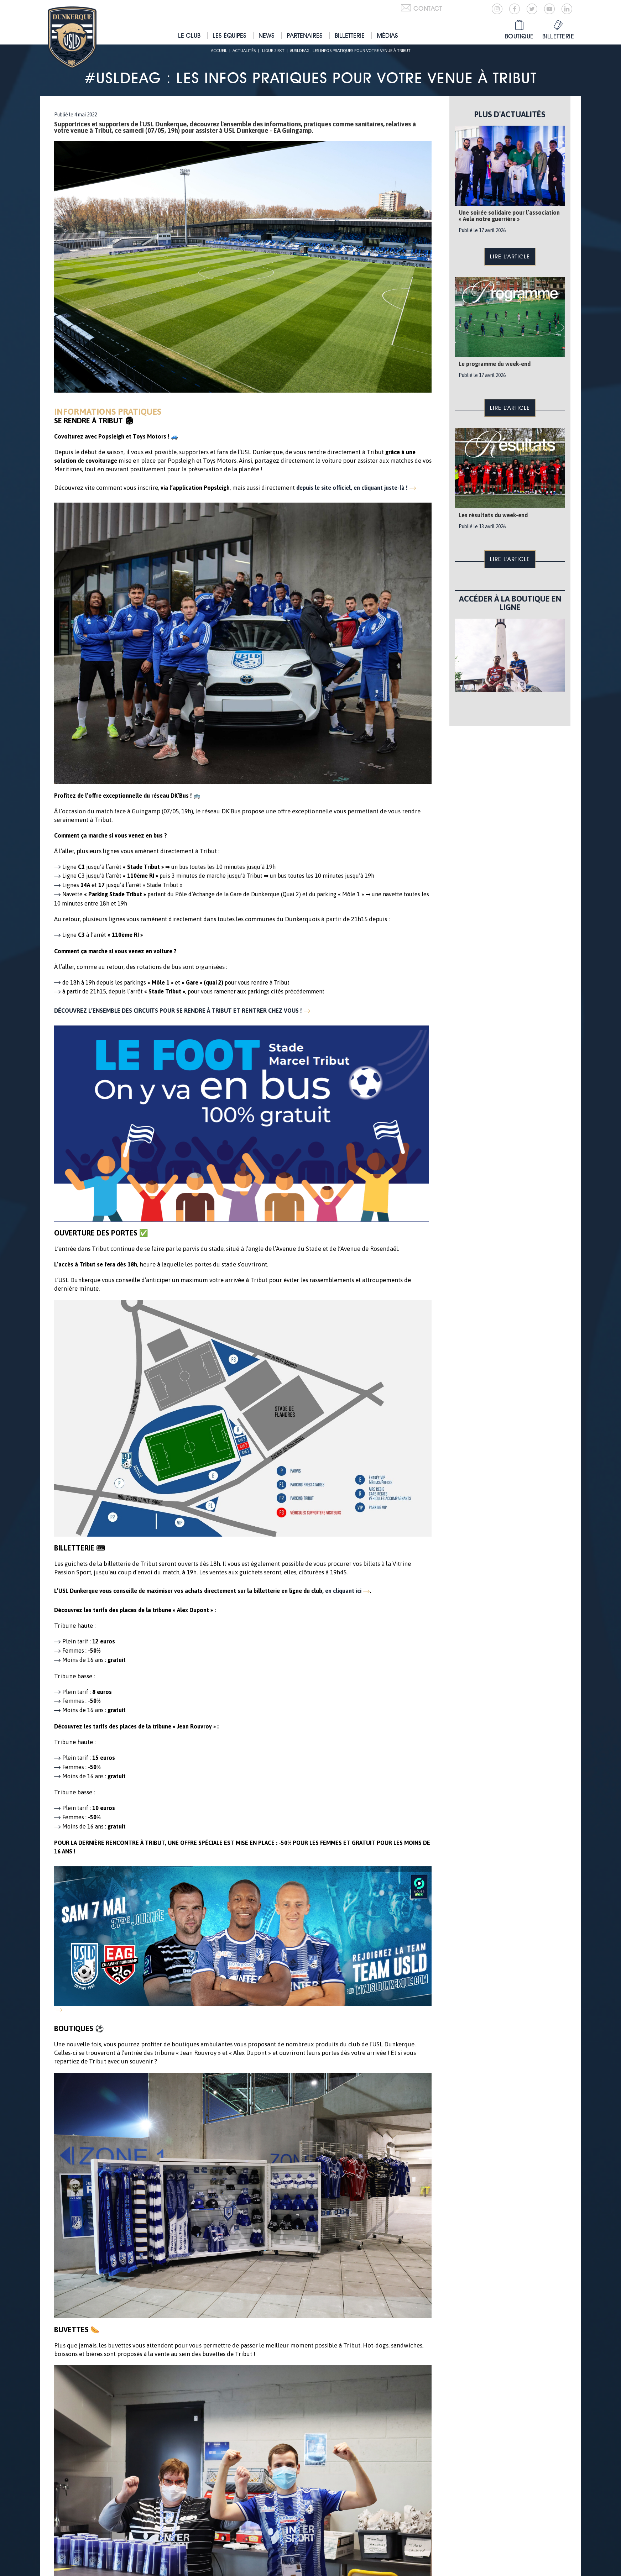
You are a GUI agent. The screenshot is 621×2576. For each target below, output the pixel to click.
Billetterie (350, 35)
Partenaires (305, 35)
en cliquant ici (343, 1591)
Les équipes (229, 35)
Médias (387, 35)
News (267, 35)
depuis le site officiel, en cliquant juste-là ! (352, 487)
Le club (189, 35)
